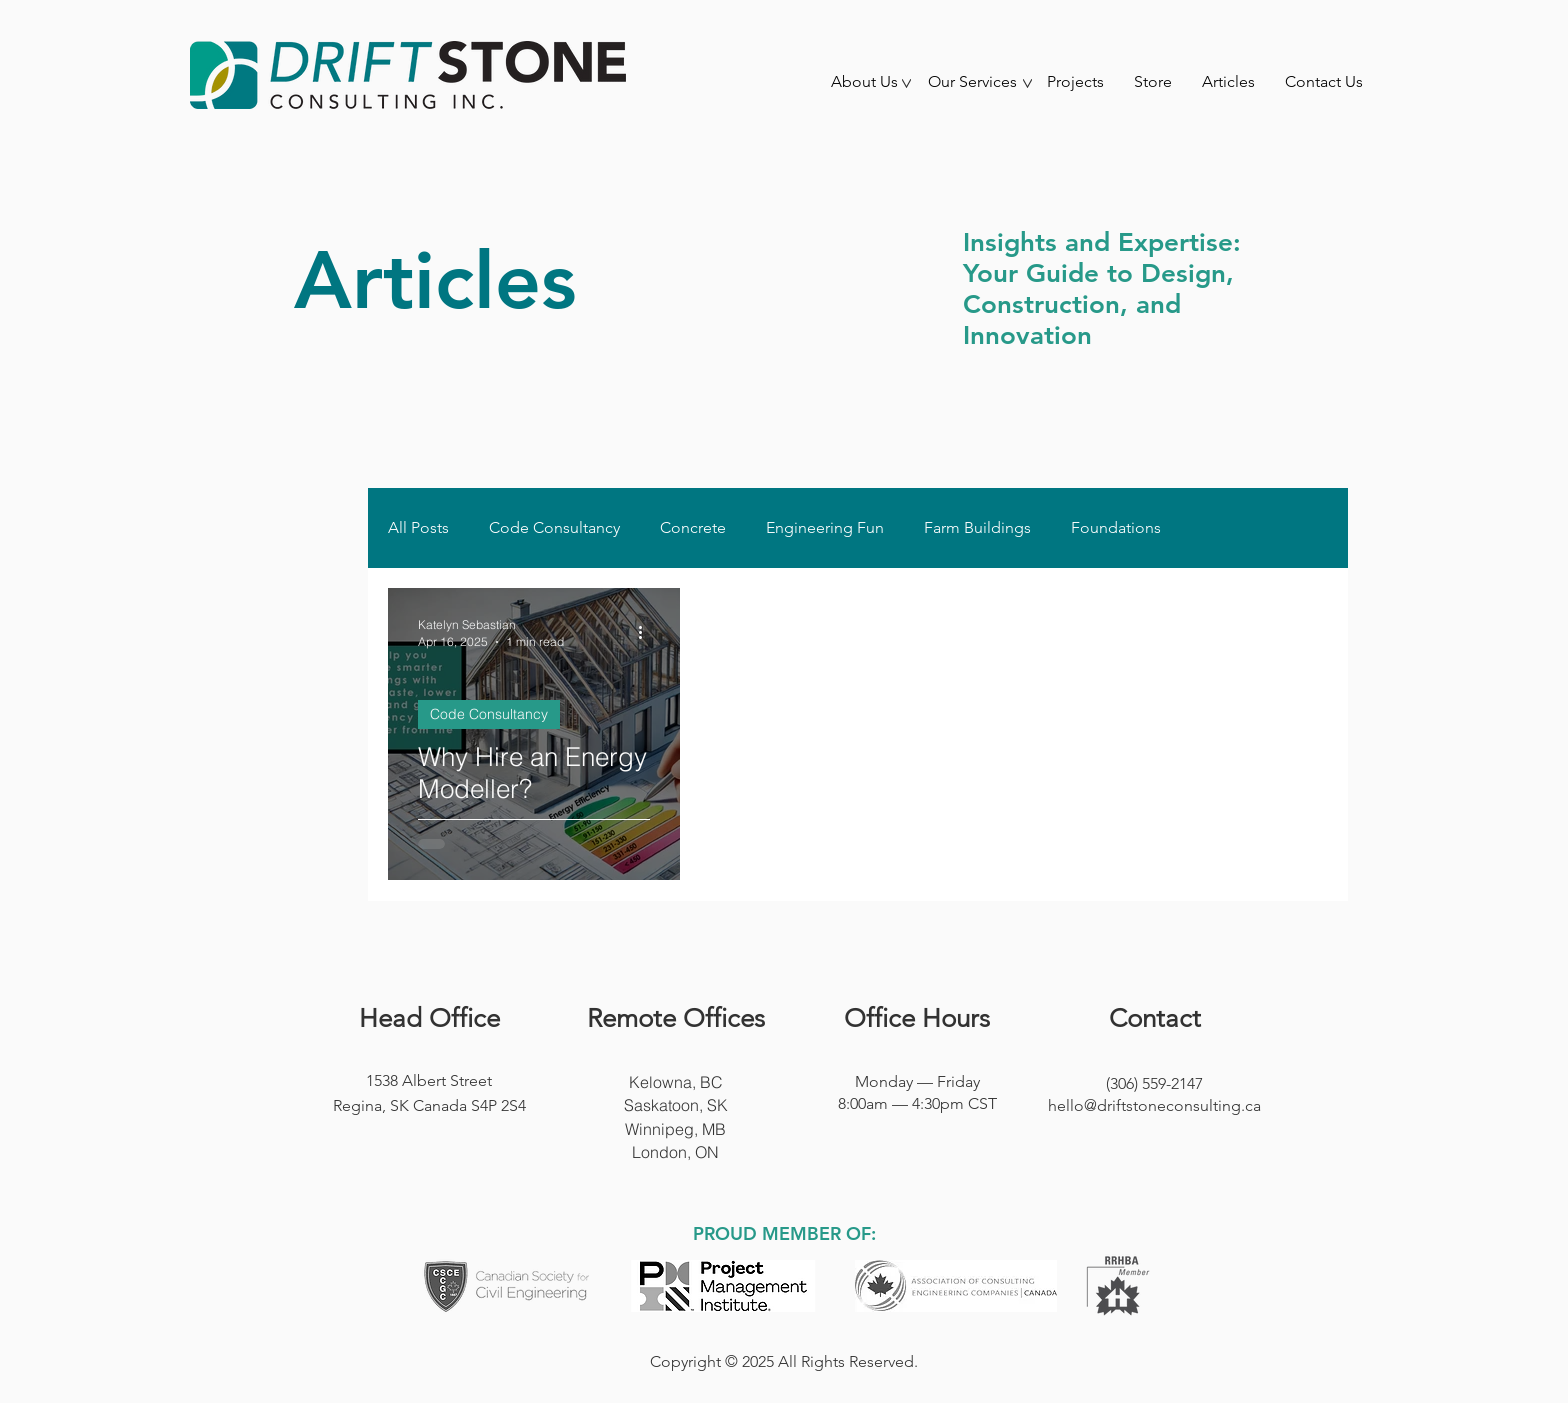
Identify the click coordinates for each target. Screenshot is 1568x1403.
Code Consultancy (554, 527)
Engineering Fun (825, 527)
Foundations (1116, 527)
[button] (864, 88)
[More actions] (647, 632)
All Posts (418, 527)
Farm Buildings (977, 527)
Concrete (693, 527)
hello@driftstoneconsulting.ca (1154, 1105)
